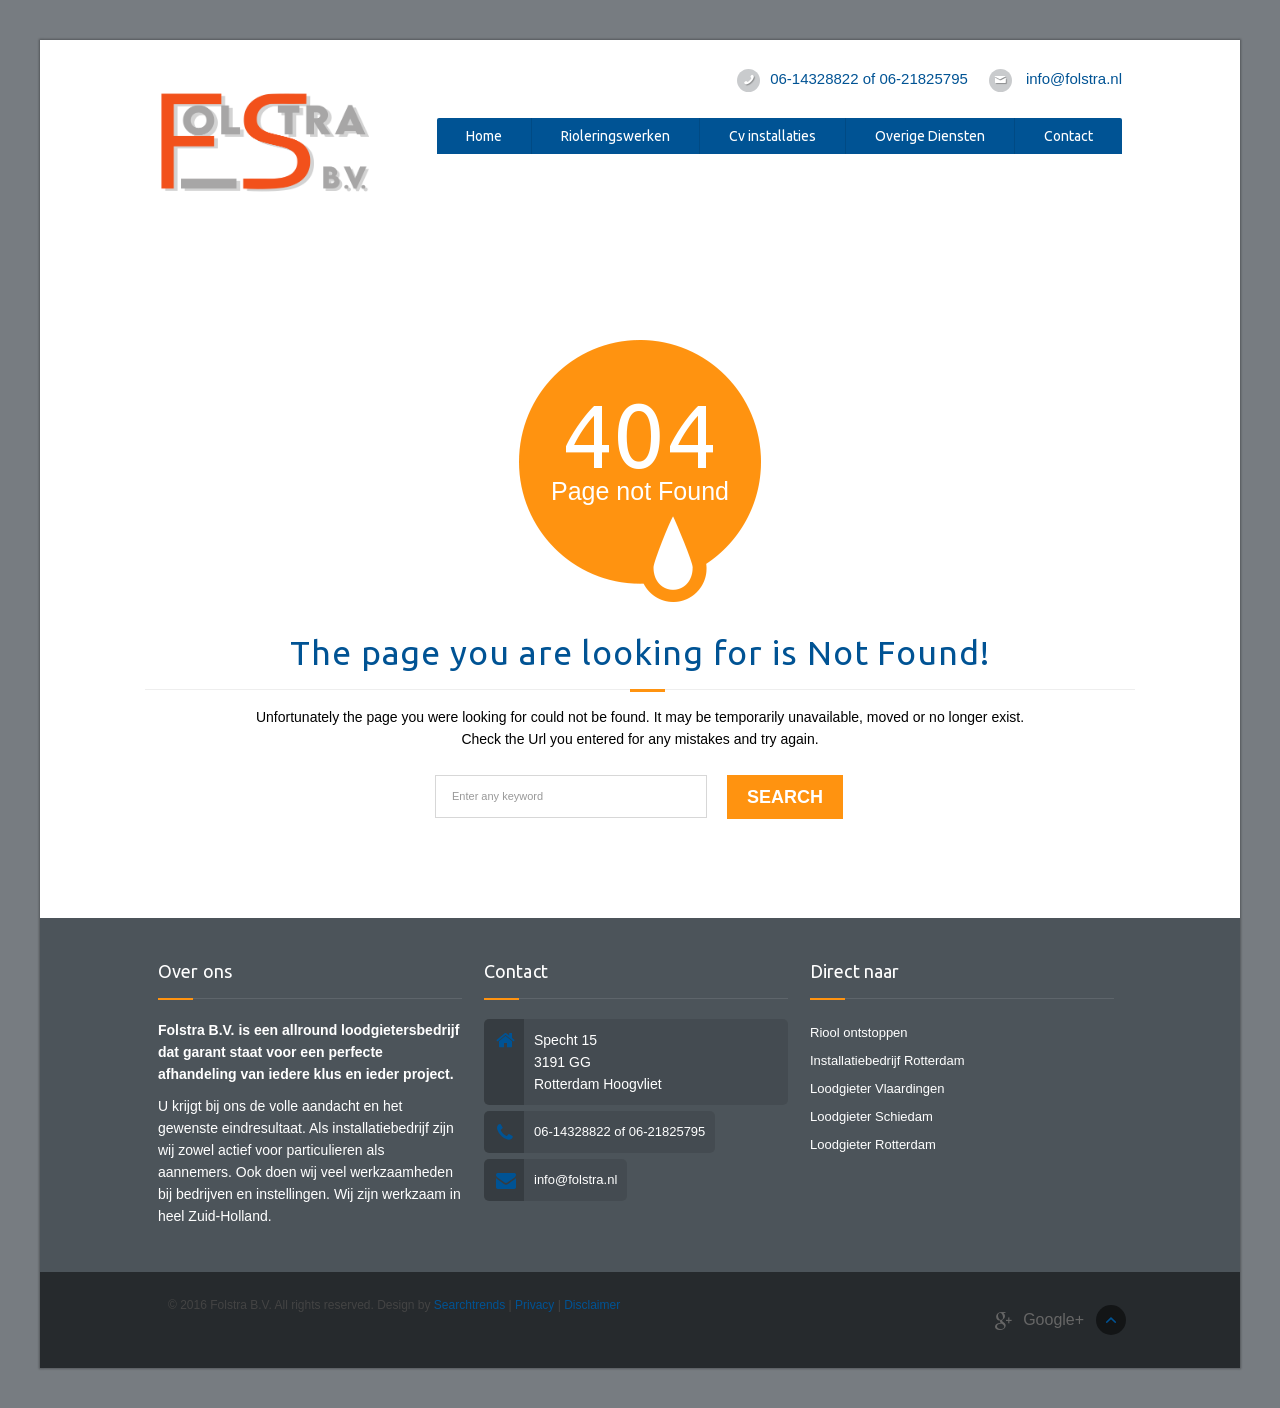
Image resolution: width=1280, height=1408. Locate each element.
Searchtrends (469, 1305)
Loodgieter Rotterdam (873, 1144)
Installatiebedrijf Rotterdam (887, 1060)
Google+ (1039, 1320)
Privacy (534, 1305)
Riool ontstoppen (859, 1032)
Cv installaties (772, 136)
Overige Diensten (930, 136)
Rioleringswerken (615, 136)
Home (484, 136)
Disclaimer (592, 1305)
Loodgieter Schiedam (871, 1116)
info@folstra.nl (1074, 78)
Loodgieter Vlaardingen (877, 1088)
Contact (1068, 136)
